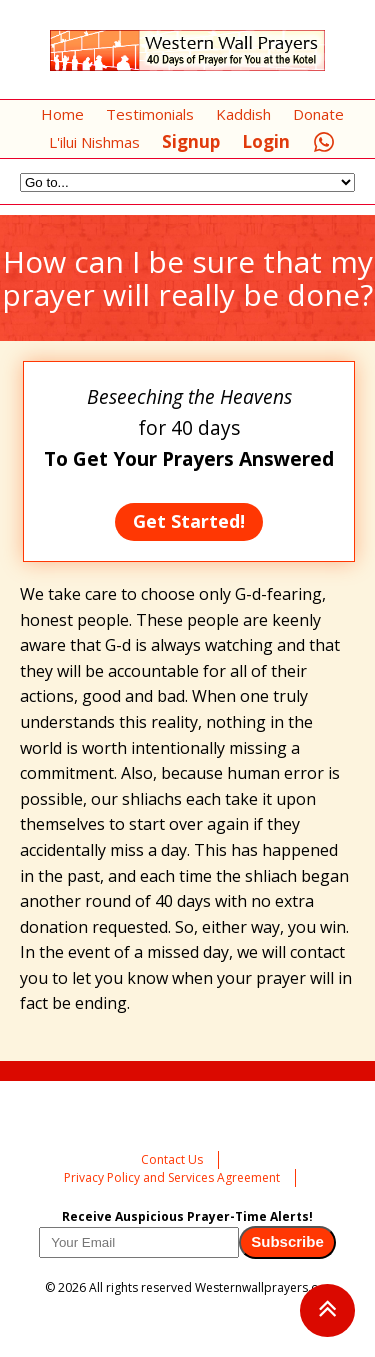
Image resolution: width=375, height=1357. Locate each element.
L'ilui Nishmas (94, 142)
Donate (318, 114)
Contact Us (172, 1159)
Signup (191, 141)
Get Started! (189, 521)
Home (62, 114)
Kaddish (243, 114)
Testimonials (150, 114)
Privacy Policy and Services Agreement (172, 1177)
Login (266, 141)
